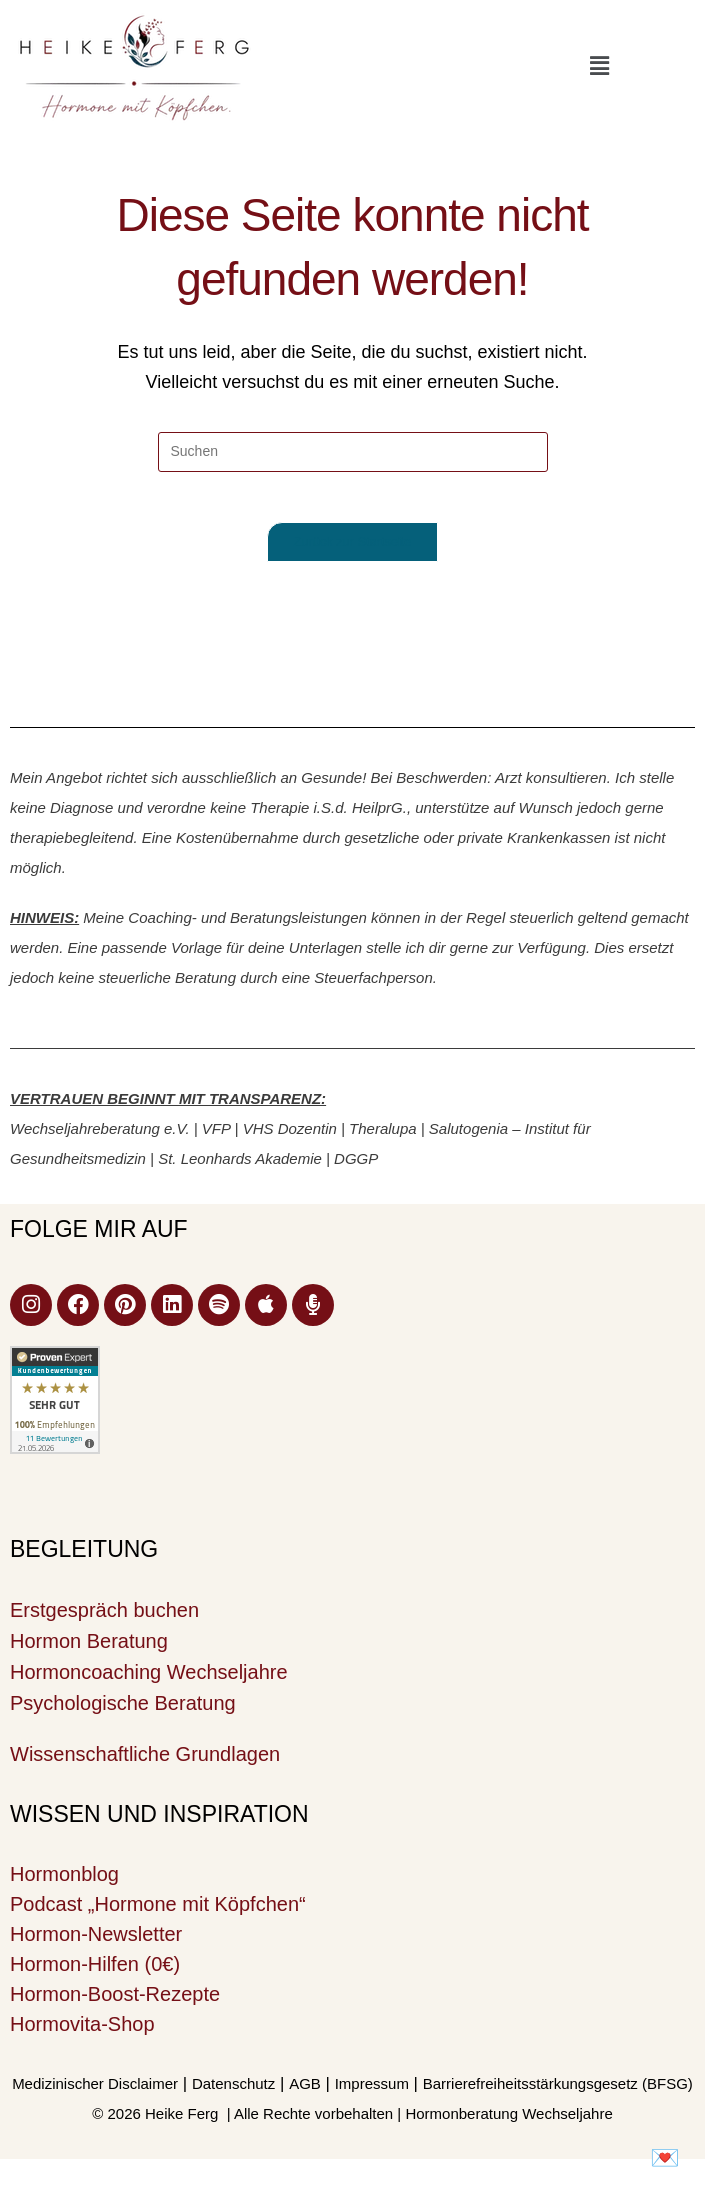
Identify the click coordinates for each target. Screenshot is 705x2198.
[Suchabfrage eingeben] (353, 452)
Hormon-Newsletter (96, 1943)
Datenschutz (233, 2092)
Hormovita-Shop (82, 2033)
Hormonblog (64, 1883)
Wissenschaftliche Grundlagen (145, 1763)
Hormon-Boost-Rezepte (115, 2003)
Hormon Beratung (89, 1650)
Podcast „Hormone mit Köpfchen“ (158, 1913)
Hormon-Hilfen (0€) (95, 1973)
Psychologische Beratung (123, 1712)
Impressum (372, 2092)
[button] (599, 66)
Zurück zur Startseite (353, 551)
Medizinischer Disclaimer (95, 2092)
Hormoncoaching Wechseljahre (149, 1681)
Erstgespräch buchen (104, 1619)
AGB (305, 2092)
